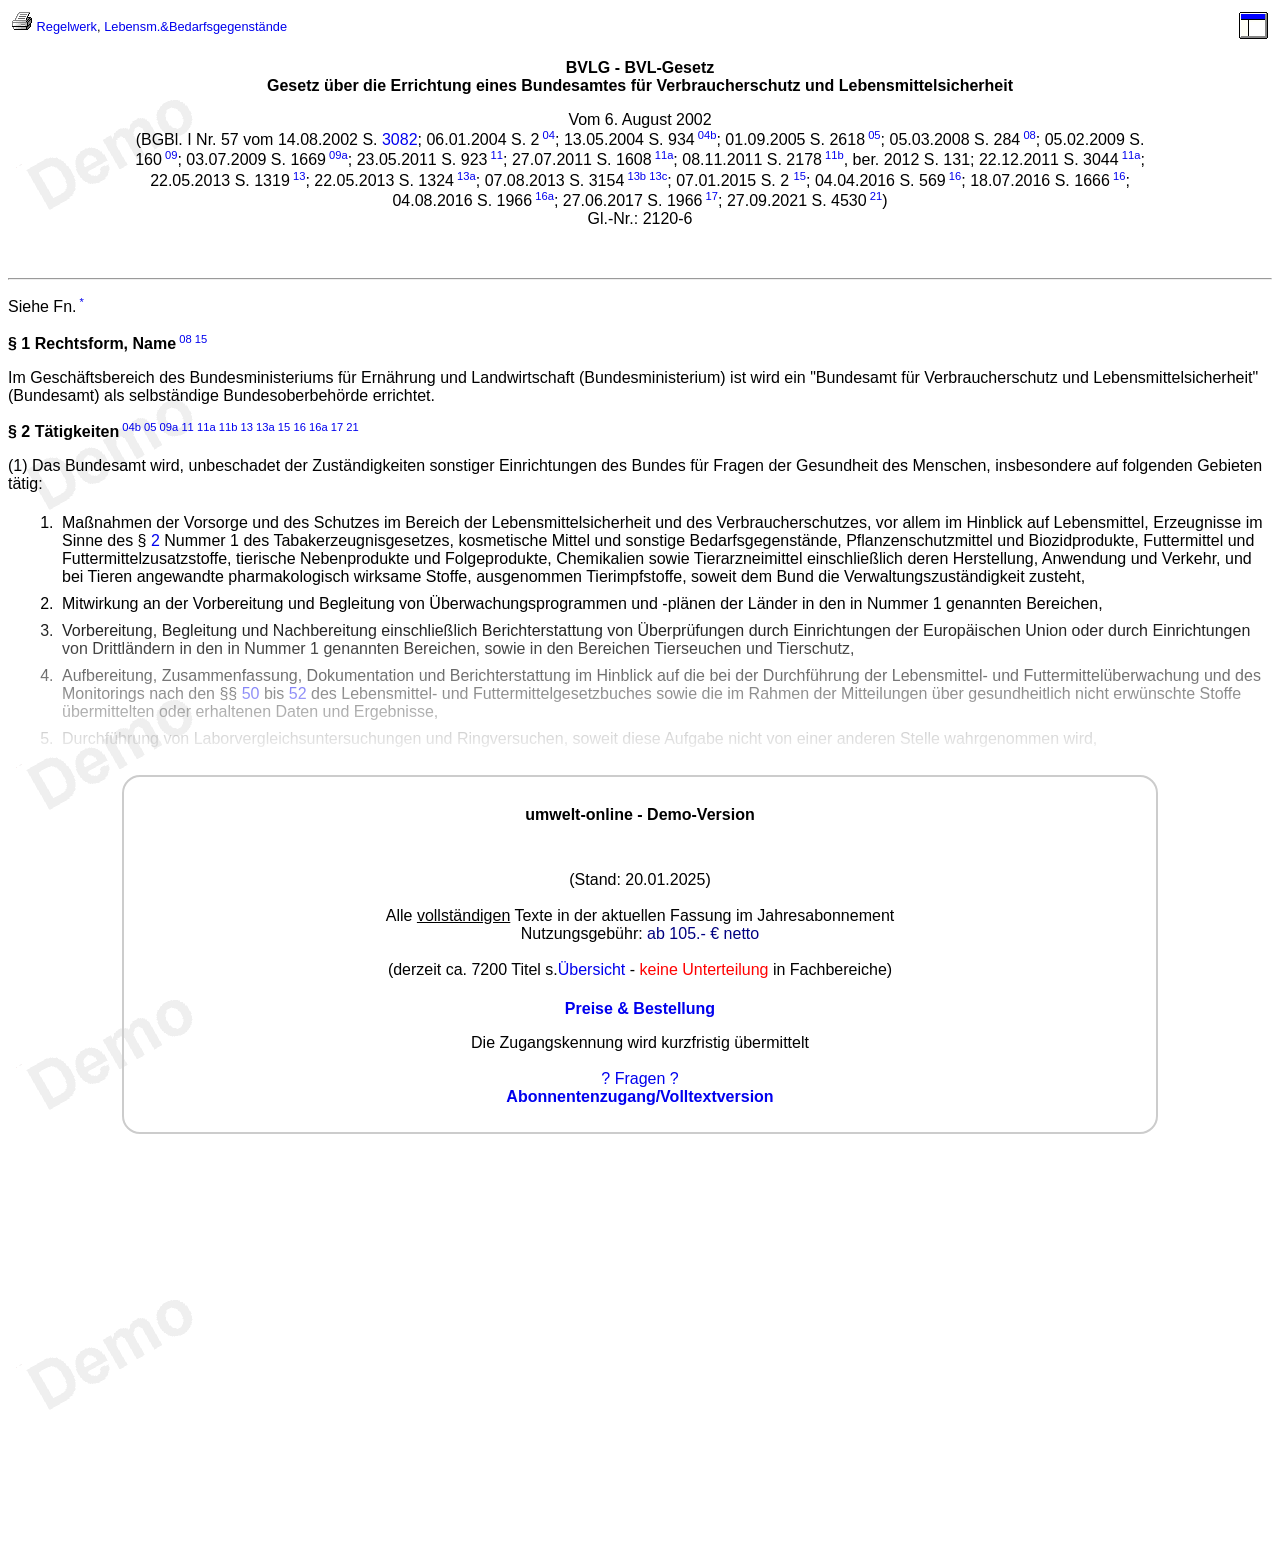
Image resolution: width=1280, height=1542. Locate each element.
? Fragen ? (639, 1078)
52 (298, 693)
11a (664, 155)
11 (497, 155)
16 (955, 176)
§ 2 (19, 431)
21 (876, 196)
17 (712, 196)
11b (834, 155)
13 (299, 176)
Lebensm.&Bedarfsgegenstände (195, 26)
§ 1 (19, 343)
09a (338, 155)
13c (658, 176)
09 (171, 155)
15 (201, 339)
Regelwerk (67, 26)
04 (549, 135)
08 (1029, 135)
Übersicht (592, 969)
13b (636, 176)
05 (874, 135)
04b (707, 135)
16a (544, 196)
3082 (400, 139)
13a (466, 176)
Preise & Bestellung (640, 1008)
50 (251, 693)
